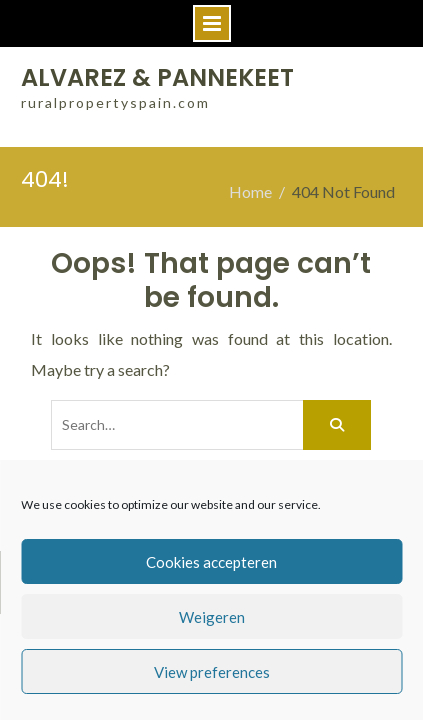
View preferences (212, 672)
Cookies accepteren (211, 562)
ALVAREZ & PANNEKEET (157, 77)
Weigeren (212, 617)
